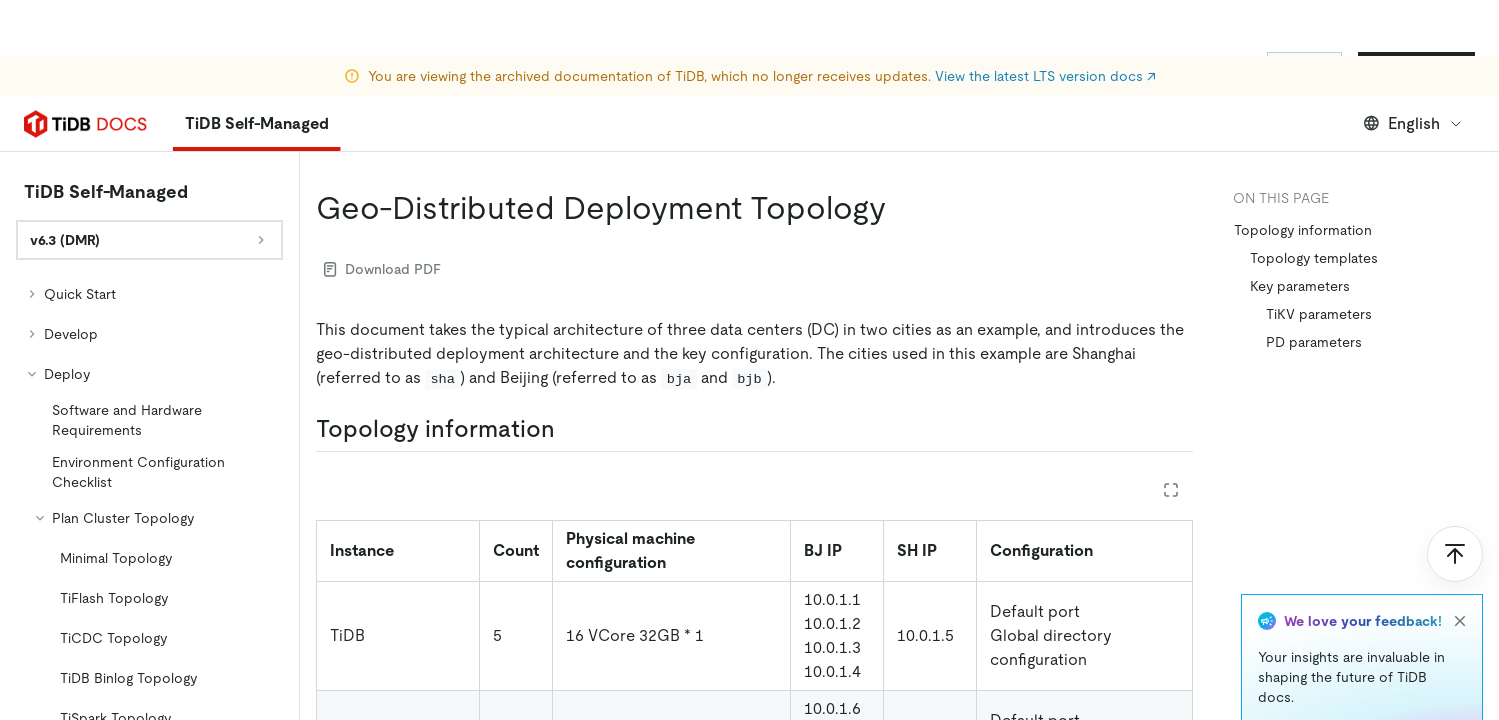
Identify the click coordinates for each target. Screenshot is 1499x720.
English (1413, 123)
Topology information (1303, 230)
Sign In (1304, 68)
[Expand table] (1171, 490)
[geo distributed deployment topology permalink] (902, 208)
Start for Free (1416, 68)
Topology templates (1314, 258)
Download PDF (382, 269)
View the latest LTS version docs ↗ (1045, 20)
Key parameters (1300, 286)
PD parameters (1314, 342)
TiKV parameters (1319, 314)
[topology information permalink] (571, 429)
